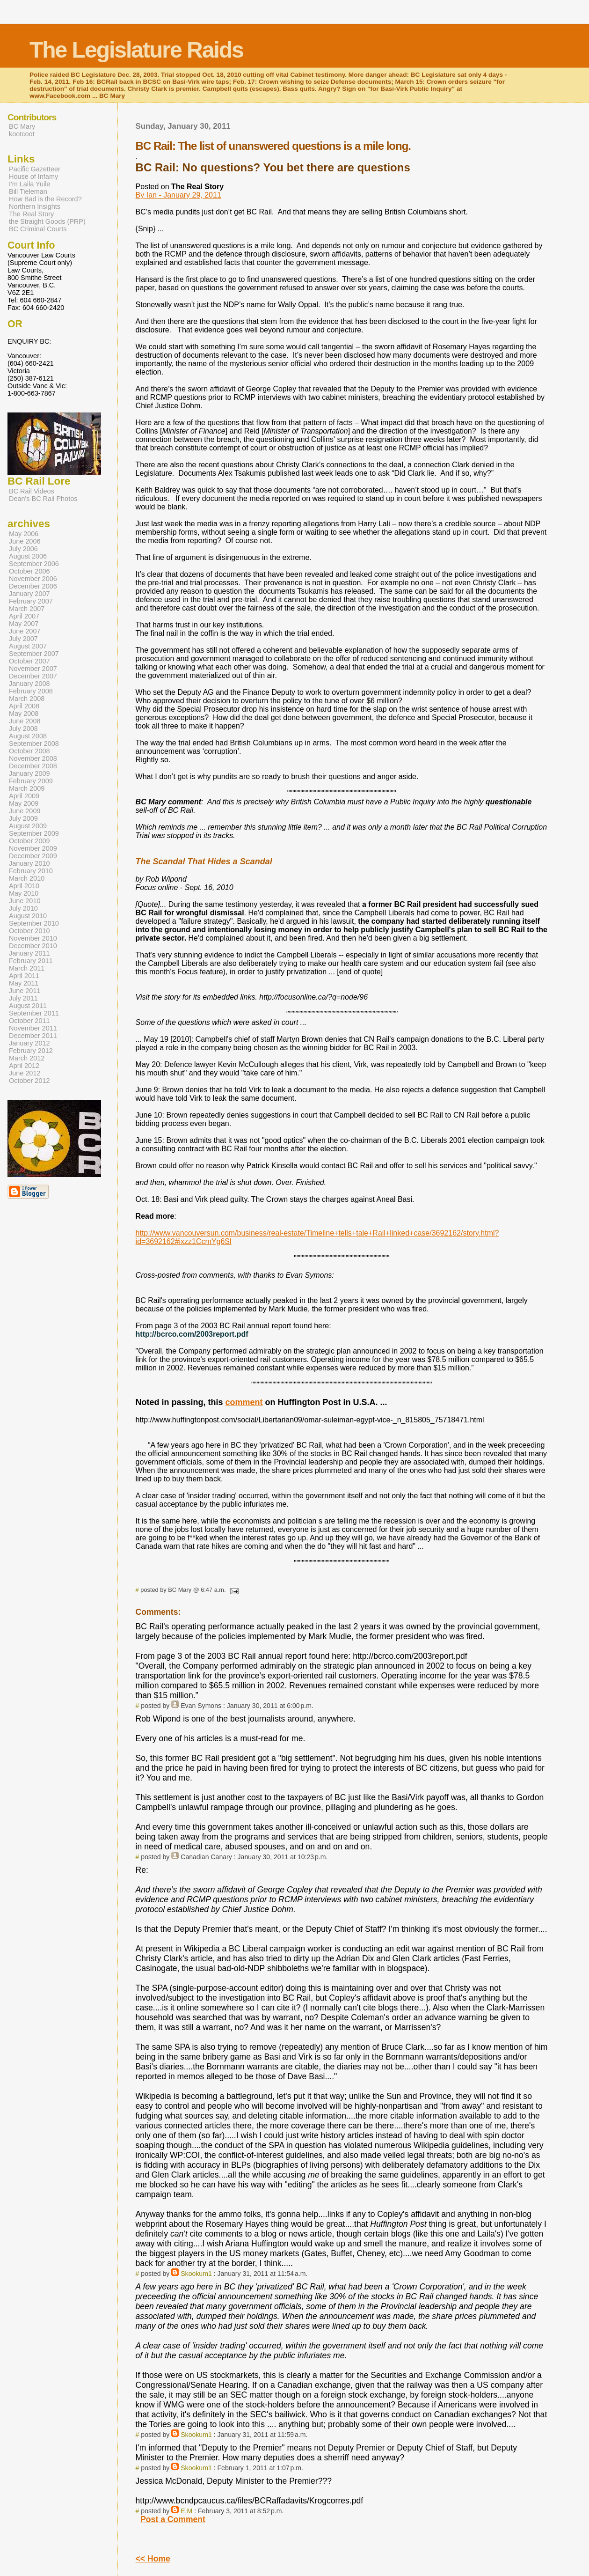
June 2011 (24, 990)
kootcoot (22, 134)
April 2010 (24, 886)
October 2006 (29, 571)
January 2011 (29, 953)
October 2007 (29, 661)
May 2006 (23, 533)
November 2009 (33, 848)
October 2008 (29, 751)
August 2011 (28, 1005)
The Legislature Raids (136, 49)
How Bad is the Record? (45, 199)
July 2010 (23, 908)
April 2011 (24, 975)
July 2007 (23, 638)
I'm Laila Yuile (29, 184)
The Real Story (31, 214)
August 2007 (28, 646)
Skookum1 (196, 2273)
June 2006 (24, 541)
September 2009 (34, 833)
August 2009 (28, 826)
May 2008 (23, 713)
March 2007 (26, 608)
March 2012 (26, 1058)
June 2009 (24, 811)
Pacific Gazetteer (34, 169)
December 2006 (33, 586)
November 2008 (33, 758)
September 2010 (34, 923)
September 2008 (34, 743)
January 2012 (29, 1043)
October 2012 (29, 1080)
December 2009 (33, 856)
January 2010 (29, 863)
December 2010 (33, 945)
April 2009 (24, 796)
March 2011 (26, 968)
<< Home (153, 2558)
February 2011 (31, 960)
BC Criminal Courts (38, 229)
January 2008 (29, 683)
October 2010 (29, 931)
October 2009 (29, 841)
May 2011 (23, 983)
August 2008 (28, 736)
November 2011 (33, 1028)
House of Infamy (33, 176)
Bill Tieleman (28, 191)
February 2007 (31, 601)
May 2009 (23, 803)
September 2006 (34, 563)
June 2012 (24, 1073)
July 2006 (23, 548)
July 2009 (23, 818)
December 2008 (33, 766)
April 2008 (24, 706)
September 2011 (34, 1013)
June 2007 (24, 631)
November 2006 (33, 578)
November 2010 (33, 938)
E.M (186, 2511)
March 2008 (26, 698)
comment (244, 1402)
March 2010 (26, 878)
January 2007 (29, 593)
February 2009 (31, 781)
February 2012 (31, 1050)
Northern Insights (34, 206)
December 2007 (33, 676)
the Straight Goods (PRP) (47, 221)
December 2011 (33, 1035)
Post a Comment (172, 2519)
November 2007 (33, 668)
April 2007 (24, 616)
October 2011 (29, 1020)
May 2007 (23, 623)
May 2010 (23, 893)
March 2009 (26, 788)
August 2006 (28, 556)
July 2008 (23, 728)
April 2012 (24, 1065)
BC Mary (22, 126)
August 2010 (28, 916)
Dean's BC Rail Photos (43, 498)
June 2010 (24, 901)
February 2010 (31, 871)
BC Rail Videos (31, 491)
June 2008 (24, 721)
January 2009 (29, 773)
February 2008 (31, 691)
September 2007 (34, 653)
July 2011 (23, 998)
